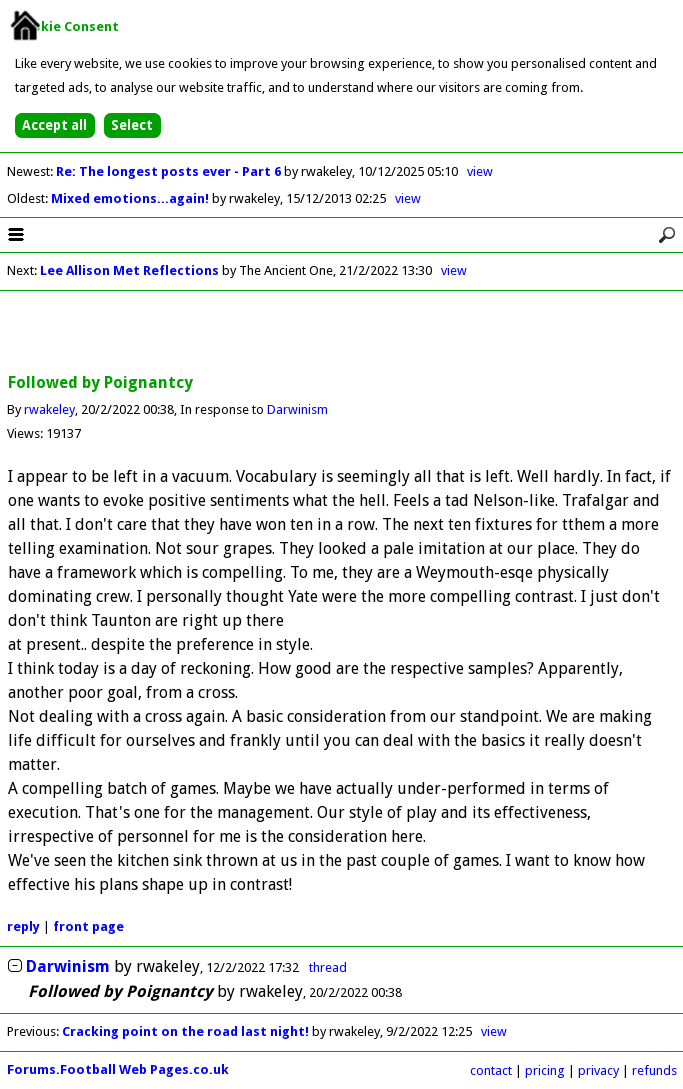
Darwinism (297, 409)
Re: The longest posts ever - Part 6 (170, 171)
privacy (598, 1070)
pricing (545, 1070)
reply (23, 926)
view (480, 171)
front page (88, 926)
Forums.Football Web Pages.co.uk (118, 1069)
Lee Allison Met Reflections (129, 270)
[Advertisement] (342, 333)
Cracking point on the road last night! (185, 1031)
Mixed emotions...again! (131, 198)
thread (328, 967)
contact (491, 1070)
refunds (654, 1070)
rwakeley (49, 409)
